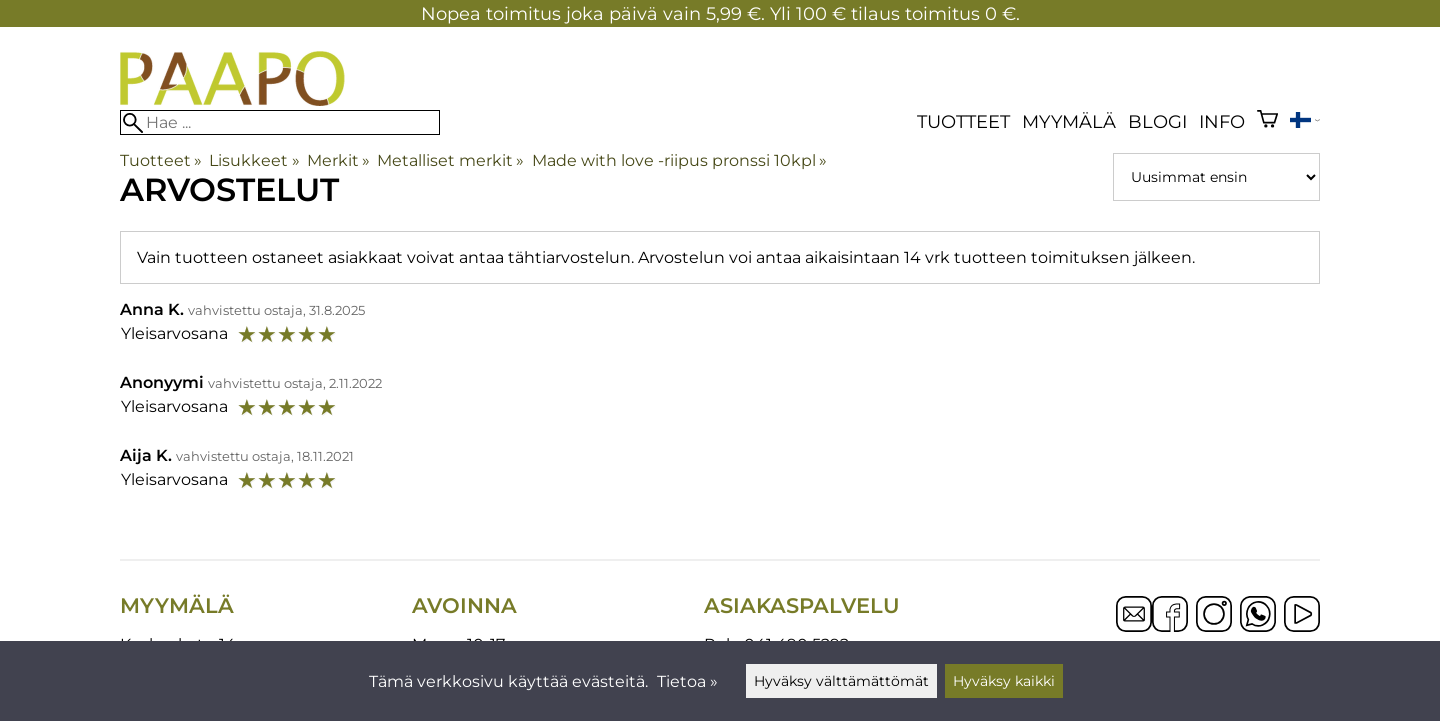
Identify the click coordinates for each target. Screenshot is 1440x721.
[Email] (1134, 626)
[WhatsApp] (1258, 616)
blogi (1157, 121)
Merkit (338, 160)
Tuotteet (963, 121)
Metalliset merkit (450, 160)
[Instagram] (1214, 616)
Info (1222, 121)
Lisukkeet (254, 160)
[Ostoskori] (1267, 121)
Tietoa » (687, 681)
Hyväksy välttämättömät (841, 681)
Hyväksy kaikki (1004, 681)
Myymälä (1069, 121)
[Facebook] (1170, 616)
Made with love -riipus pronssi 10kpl (679, 160)
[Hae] (280, 122)
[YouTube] (1302, 616)
